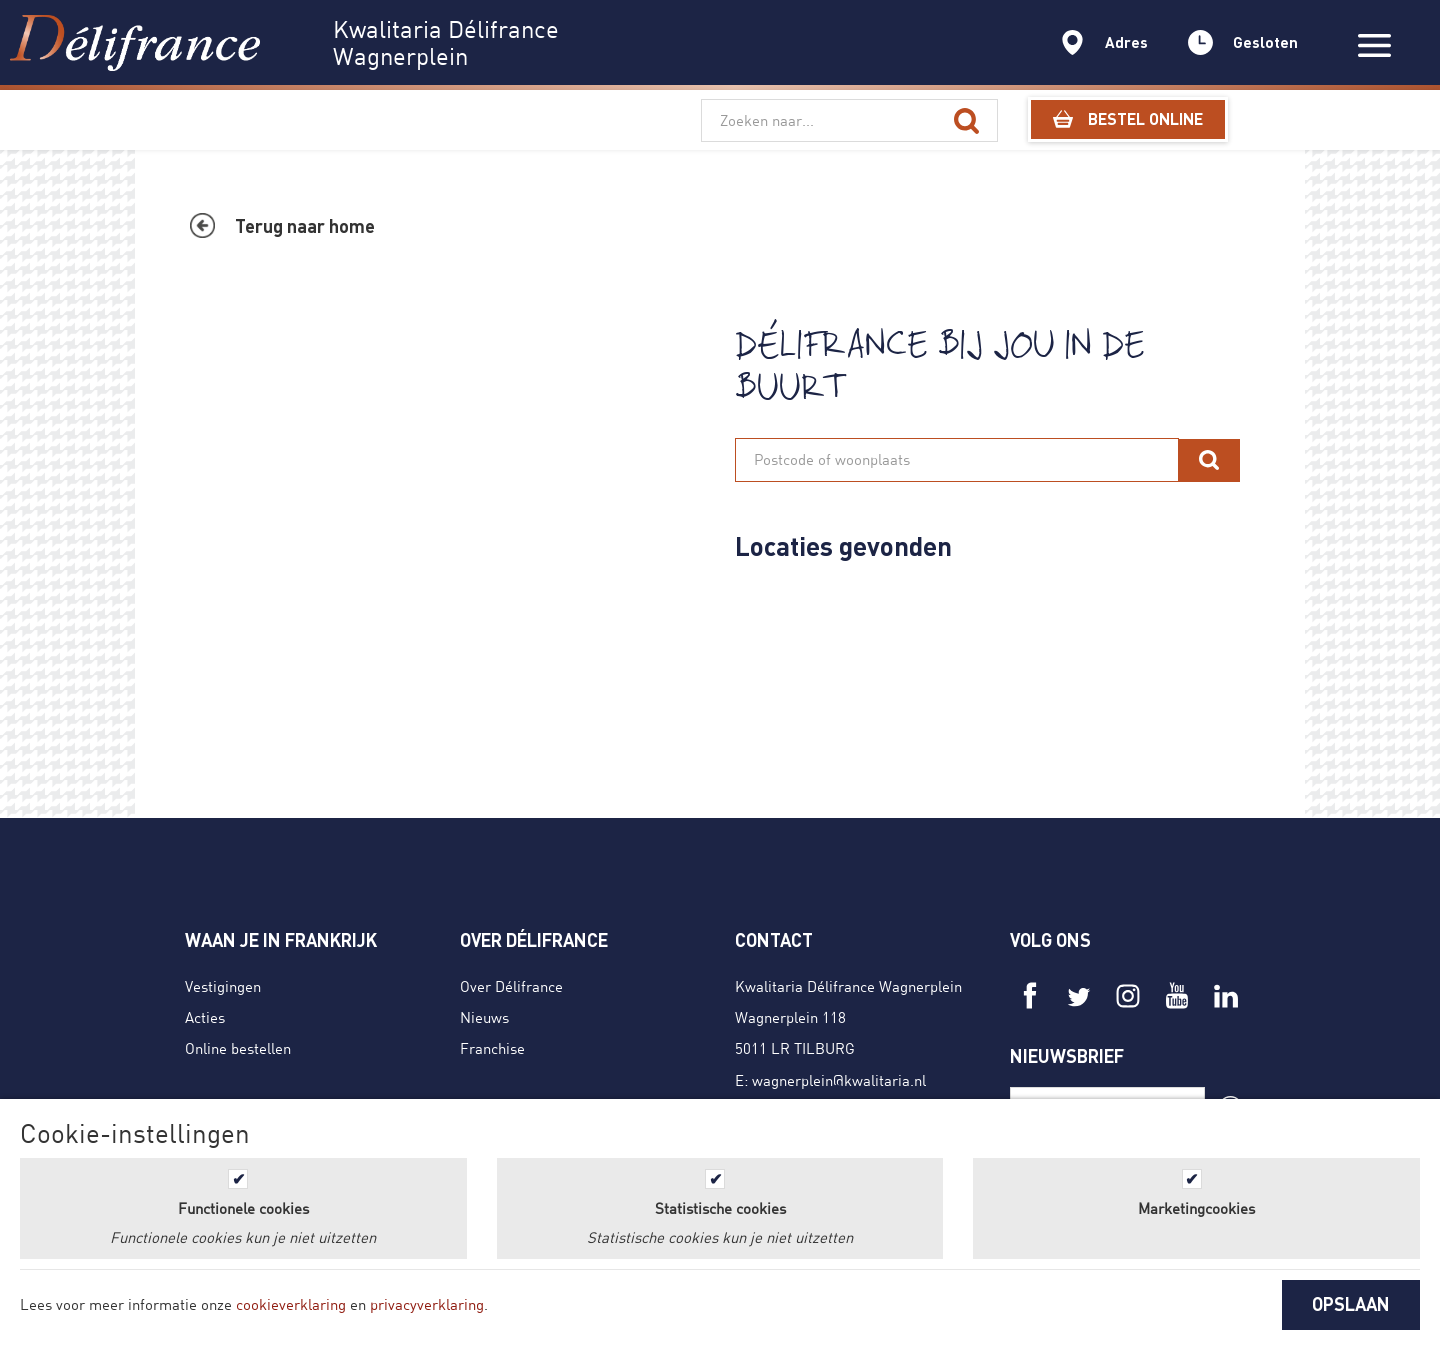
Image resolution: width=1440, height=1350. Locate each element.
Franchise (492, 1048)
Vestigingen (223, 986)
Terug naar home (305, 226)
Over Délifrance (511, 986)
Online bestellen (238, 1048)
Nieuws (484, 1017)
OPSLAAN (1351, 1304)
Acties (205, 1017)
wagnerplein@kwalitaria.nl (839, 1080)
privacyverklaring (427, 1304)
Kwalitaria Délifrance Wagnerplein (848, 986)
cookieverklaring (291, 1304)
